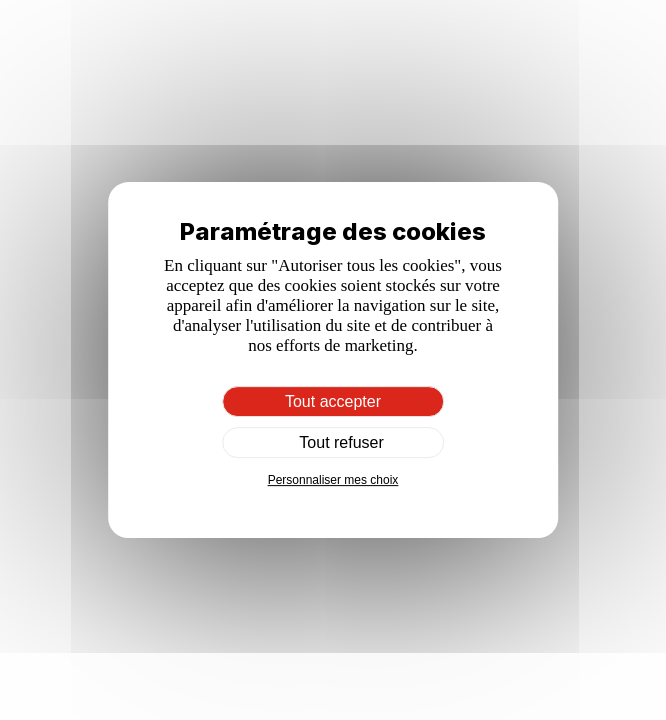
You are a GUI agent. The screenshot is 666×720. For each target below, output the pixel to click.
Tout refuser (333, 442)
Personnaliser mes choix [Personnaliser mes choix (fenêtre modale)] (333, 480)
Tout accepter (333, 401)
